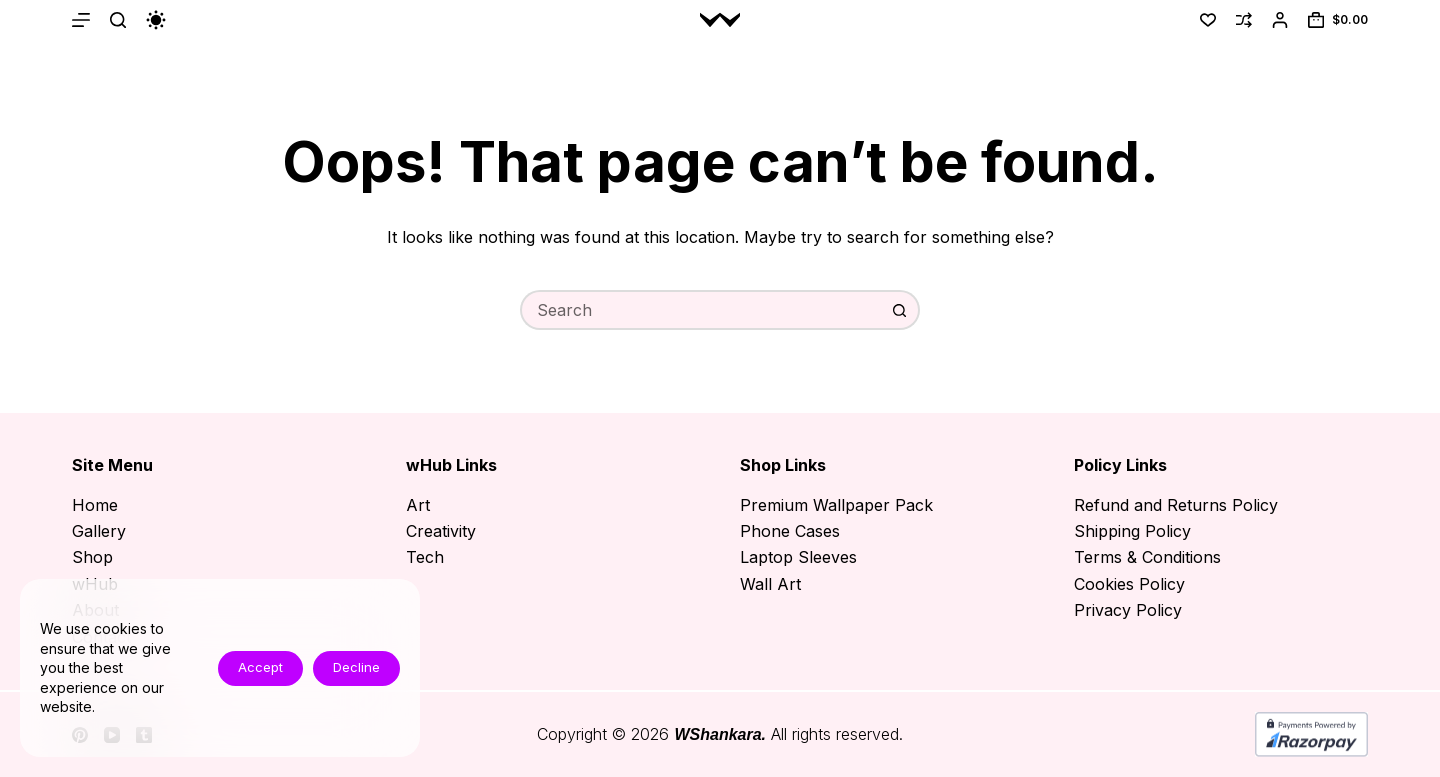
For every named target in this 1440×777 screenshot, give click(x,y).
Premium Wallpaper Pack (836, 505)
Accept (260, 667)
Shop (92, 557)
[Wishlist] (1208, 20)
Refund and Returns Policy (1176, 505)
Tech (425, 557)
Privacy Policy (1128, 610)
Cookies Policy (1129, 584)
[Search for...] (700, 310)
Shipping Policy (1132, 531)
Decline (356, 667)
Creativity (441, 531)
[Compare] (1244, 20)
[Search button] (900, 310)
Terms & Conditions (1147, 557)
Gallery (99, 531)
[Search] (118, 20)
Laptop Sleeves (798, 557)
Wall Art (770, 584)
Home (95, 505)
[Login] (1280, 20)
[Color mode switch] (156, 20)
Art (418, 505)
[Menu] (81, 20)
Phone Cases (790, 531)
